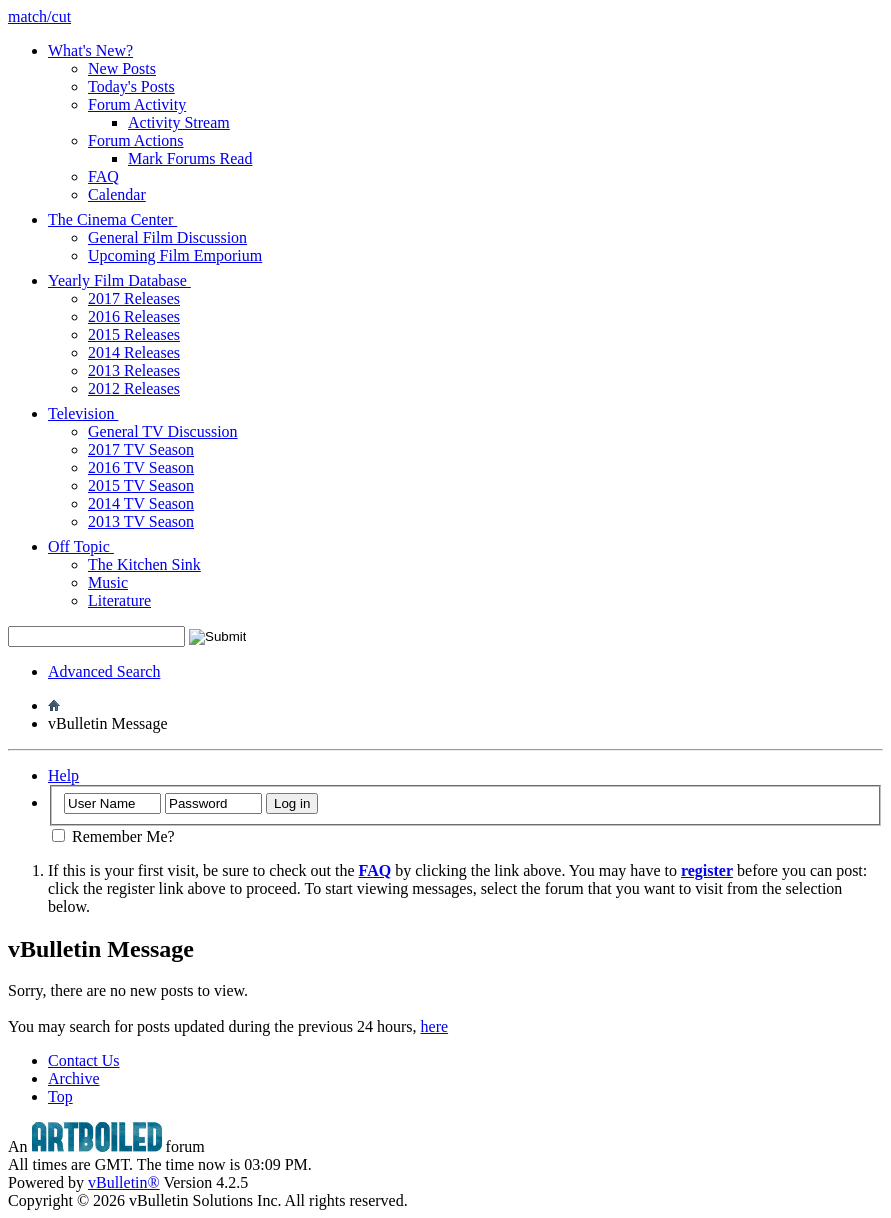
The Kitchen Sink (144, 564)
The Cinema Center (120, 219)
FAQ (103, 176)
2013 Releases (134, 370)
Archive (74, 1078)
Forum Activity (137, 104)
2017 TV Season (141, 449)
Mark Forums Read (190, 158)
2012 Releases (134, 388)
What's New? (90, 50)
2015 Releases (134, 334)
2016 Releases (134, 316)
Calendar (117, 194)
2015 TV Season (141, 485)
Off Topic (88, 546)
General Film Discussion (167, 237)
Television (90, 413)
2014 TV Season (141, 503)
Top (60, 1096)
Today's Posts (131, 86)
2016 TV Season (141, 467)
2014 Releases (134, 352)
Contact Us (84, 1060)
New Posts (122, 68)
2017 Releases (134, 298)
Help (63, 775)
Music (108, 582)
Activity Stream (179, 122)
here (435, 1026)
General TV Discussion (163, 431)
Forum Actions (136, 140)
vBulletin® (124, 1182)
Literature (119, 600)
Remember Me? (113, 836)
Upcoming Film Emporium (175, 255)
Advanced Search (104, 671)
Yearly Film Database (127, 280)
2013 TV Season (141, 521)
